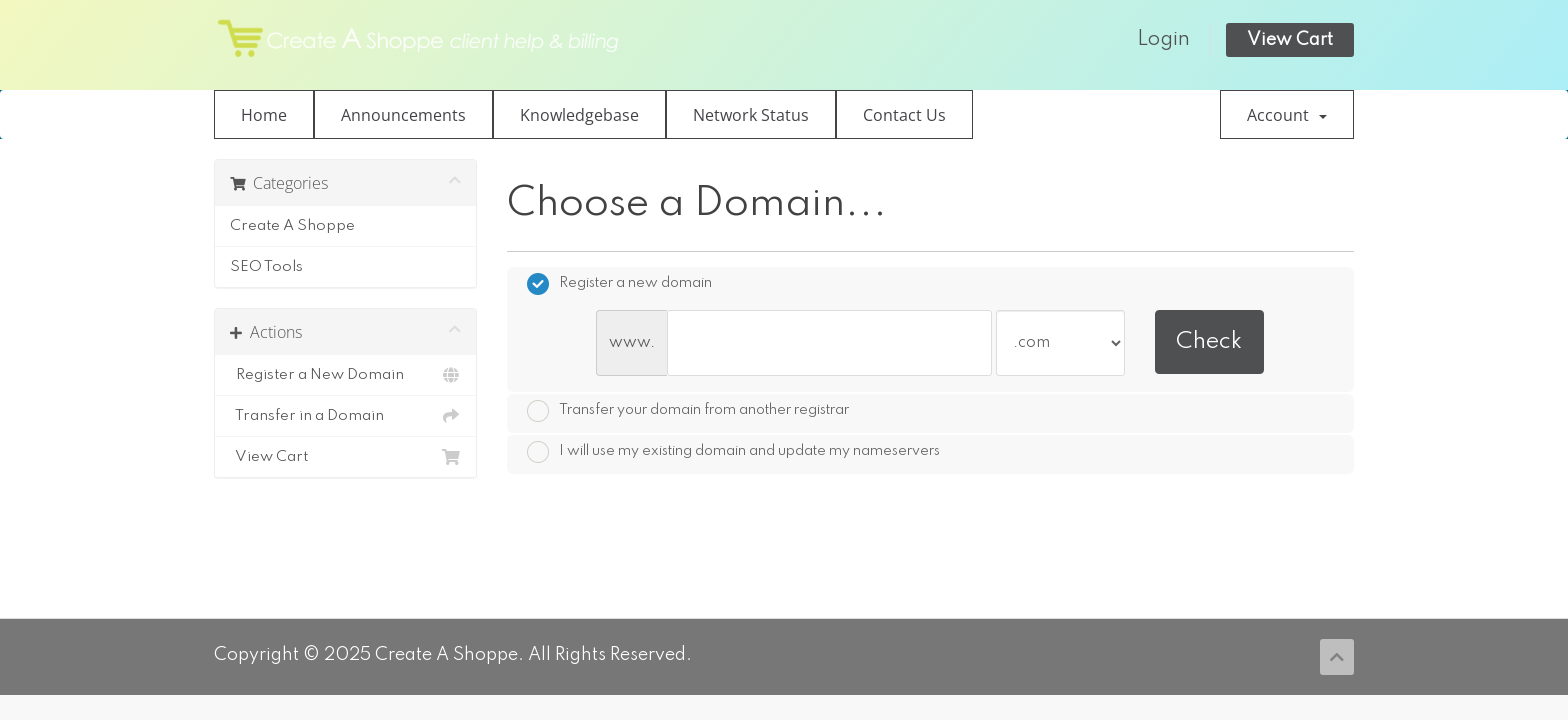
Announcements (403, 115)
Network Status (751, 115)
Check (1209, 341)
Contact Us (904, 115)
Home (264, 115)
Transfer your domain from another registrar (688, 411)
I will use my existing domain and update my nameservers (733, 452)
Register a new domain (619, 284)
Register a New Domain (345, 375)
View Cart (1290, 40)
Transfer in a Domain (345, 416)
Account (1287, 115)
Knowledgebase (579, 115)
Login (1163, 40)
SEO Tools (266, 267)
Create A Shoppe (292, 226)
